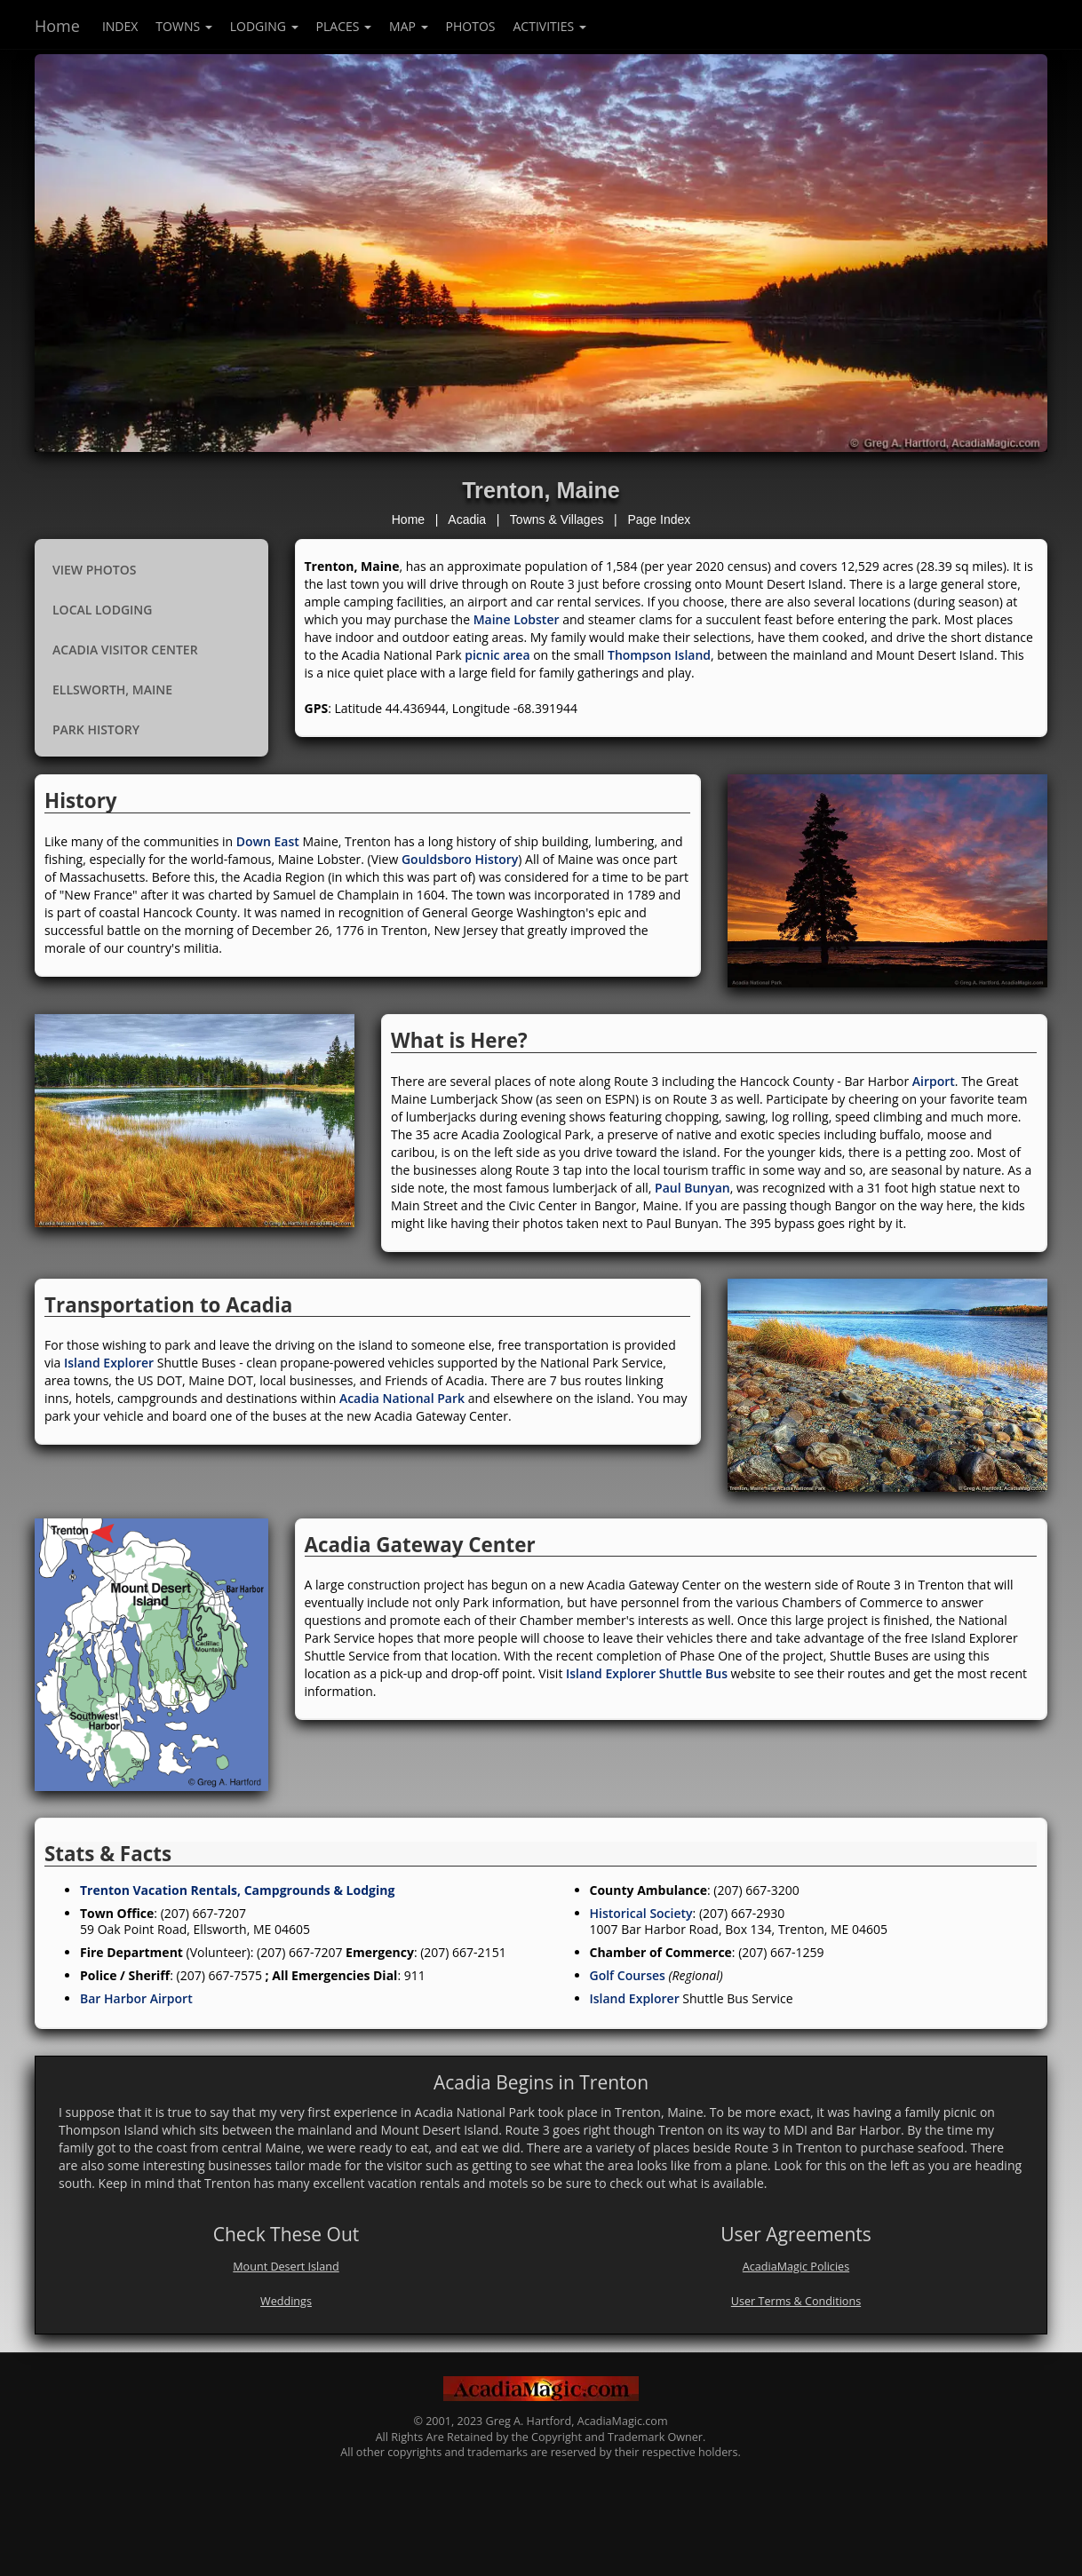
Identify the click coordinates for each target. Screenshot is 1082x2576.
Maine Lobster (516, 619)
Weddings (286, 2301)
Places (344, 26)
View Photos (94, 569)
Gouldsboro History (460, 859)
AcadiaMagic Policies (796, 2266)
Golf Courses (627, 1975)
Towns (183, 26)
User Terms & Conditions (796, 2301)
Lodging (264, 26)
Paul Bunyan (692, 1187)
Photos (471, 26)
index (120, 26)
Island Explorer (109, 1362)
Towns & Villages (557, 519)
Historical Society (641, 1913)
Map (408, 26)
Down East (267, 841)
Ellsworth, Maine (112, 689)
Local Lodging (102, 609)
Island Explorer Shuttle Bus (647, 1673)
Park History (95, 729)
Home (57, 25)
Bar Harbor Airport (136, 1998)
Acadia (467, 519)
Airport (933, 1081)
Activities (549, 26)
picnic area (497, 654)
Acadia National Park (402, 1398)
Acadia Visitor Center (125, 649)
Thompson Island (659, 654)
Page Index (658, 519)
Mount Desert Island (285, 2266)
